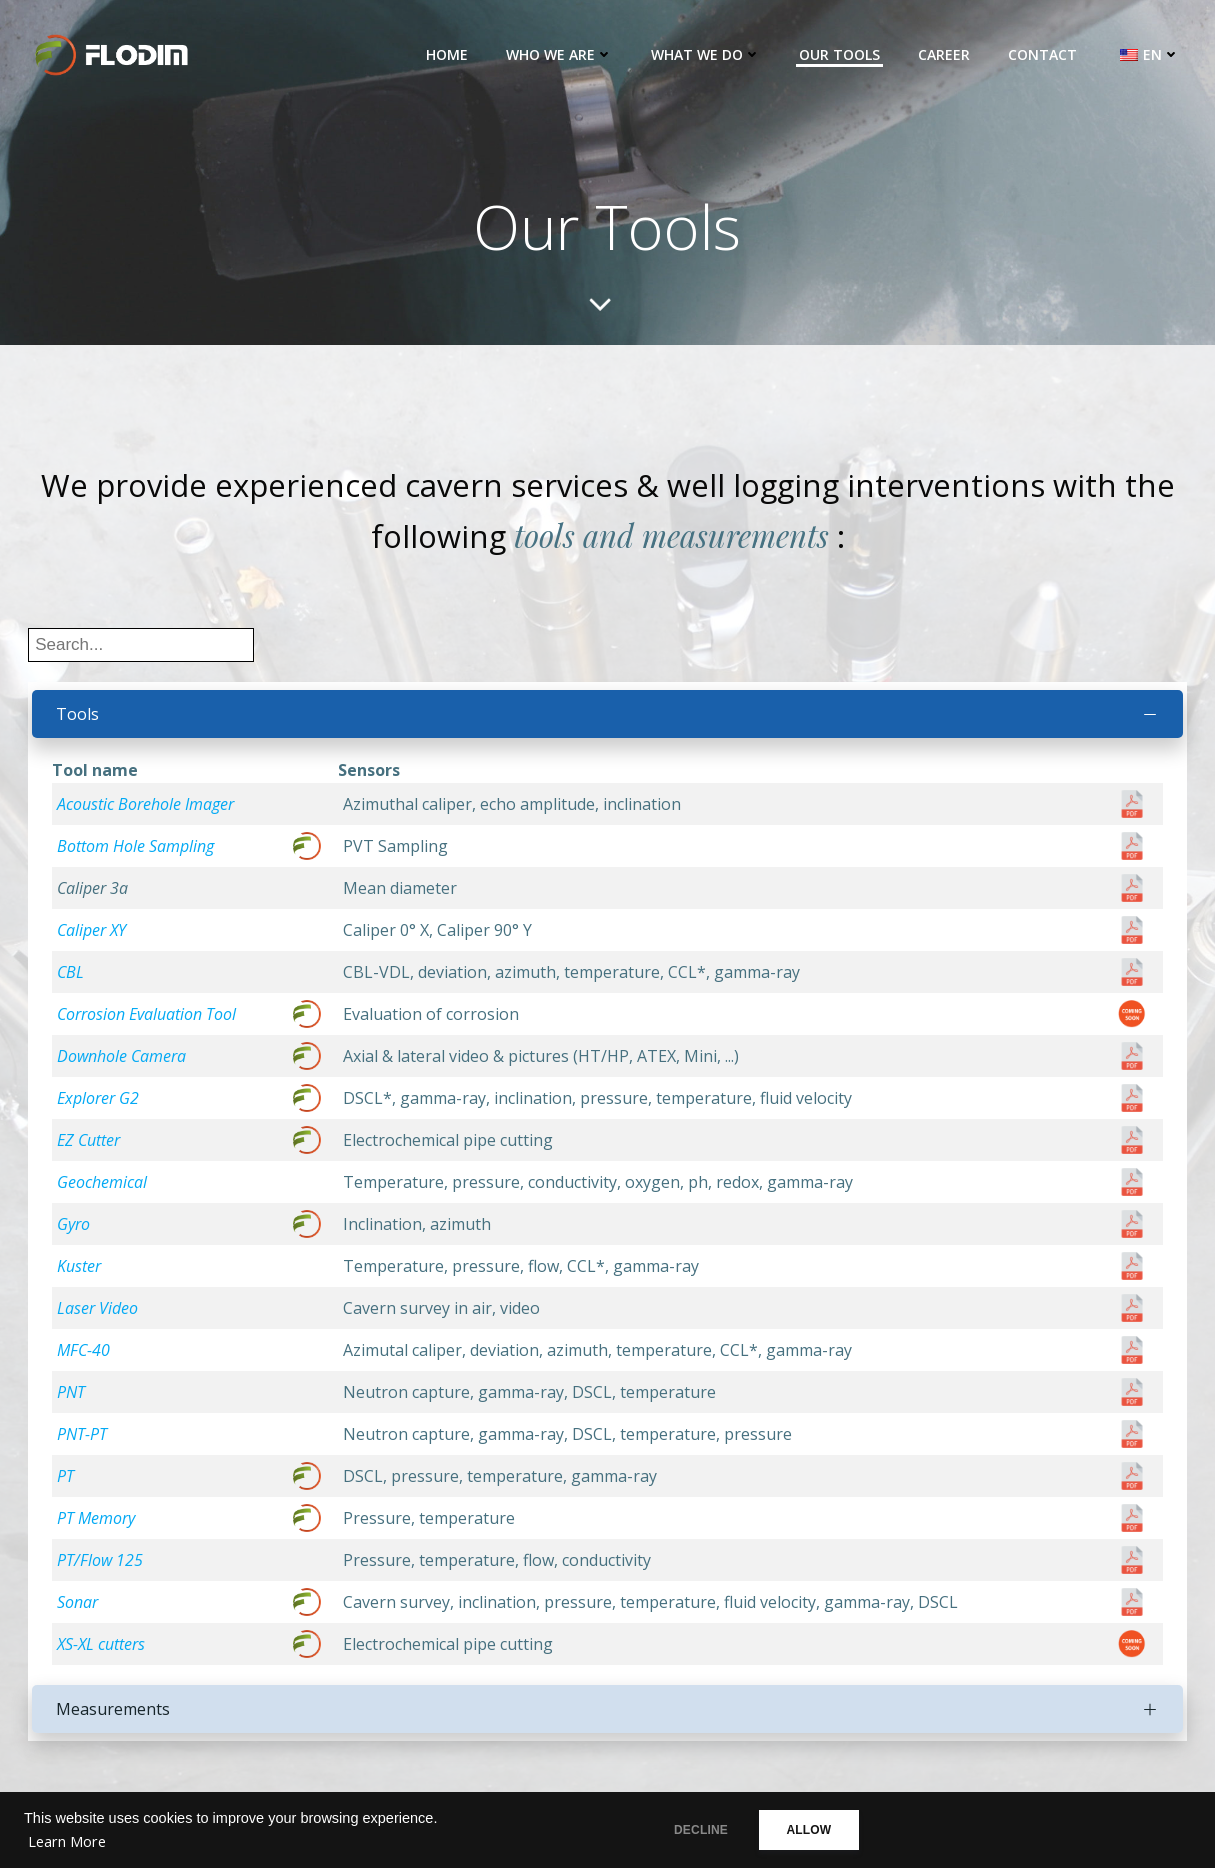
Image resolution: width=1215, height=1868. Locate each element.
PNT (73, 1399)
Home (448, 54)
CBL (72, 979)
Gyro (75, 1231)
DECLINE (699, 1830)
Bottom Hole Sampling (137, 853)
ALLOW (822, 1830)
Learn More (67, 1841)
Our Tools (840, 54)
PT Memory (98, 1525)
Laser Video (99, 1315)
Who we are (560, 54)
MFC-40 (85, 1357)
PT (67, 1483)
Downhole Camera (123, 1063)
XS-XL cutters (103, 1651)
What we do (707, 54)
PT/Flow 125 (102, 1567)
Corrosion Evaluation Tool (148, 1021)
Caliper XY (93, 937)
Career (945, 54)
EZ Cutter (90, 1147)
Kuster (81, 1273)
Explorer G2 (100, 1105)
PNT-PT (84, 1441)
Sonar (79, 1609)
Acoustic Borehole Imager (147, 811)
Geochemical (104, 1189)
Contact (1043, 54)
